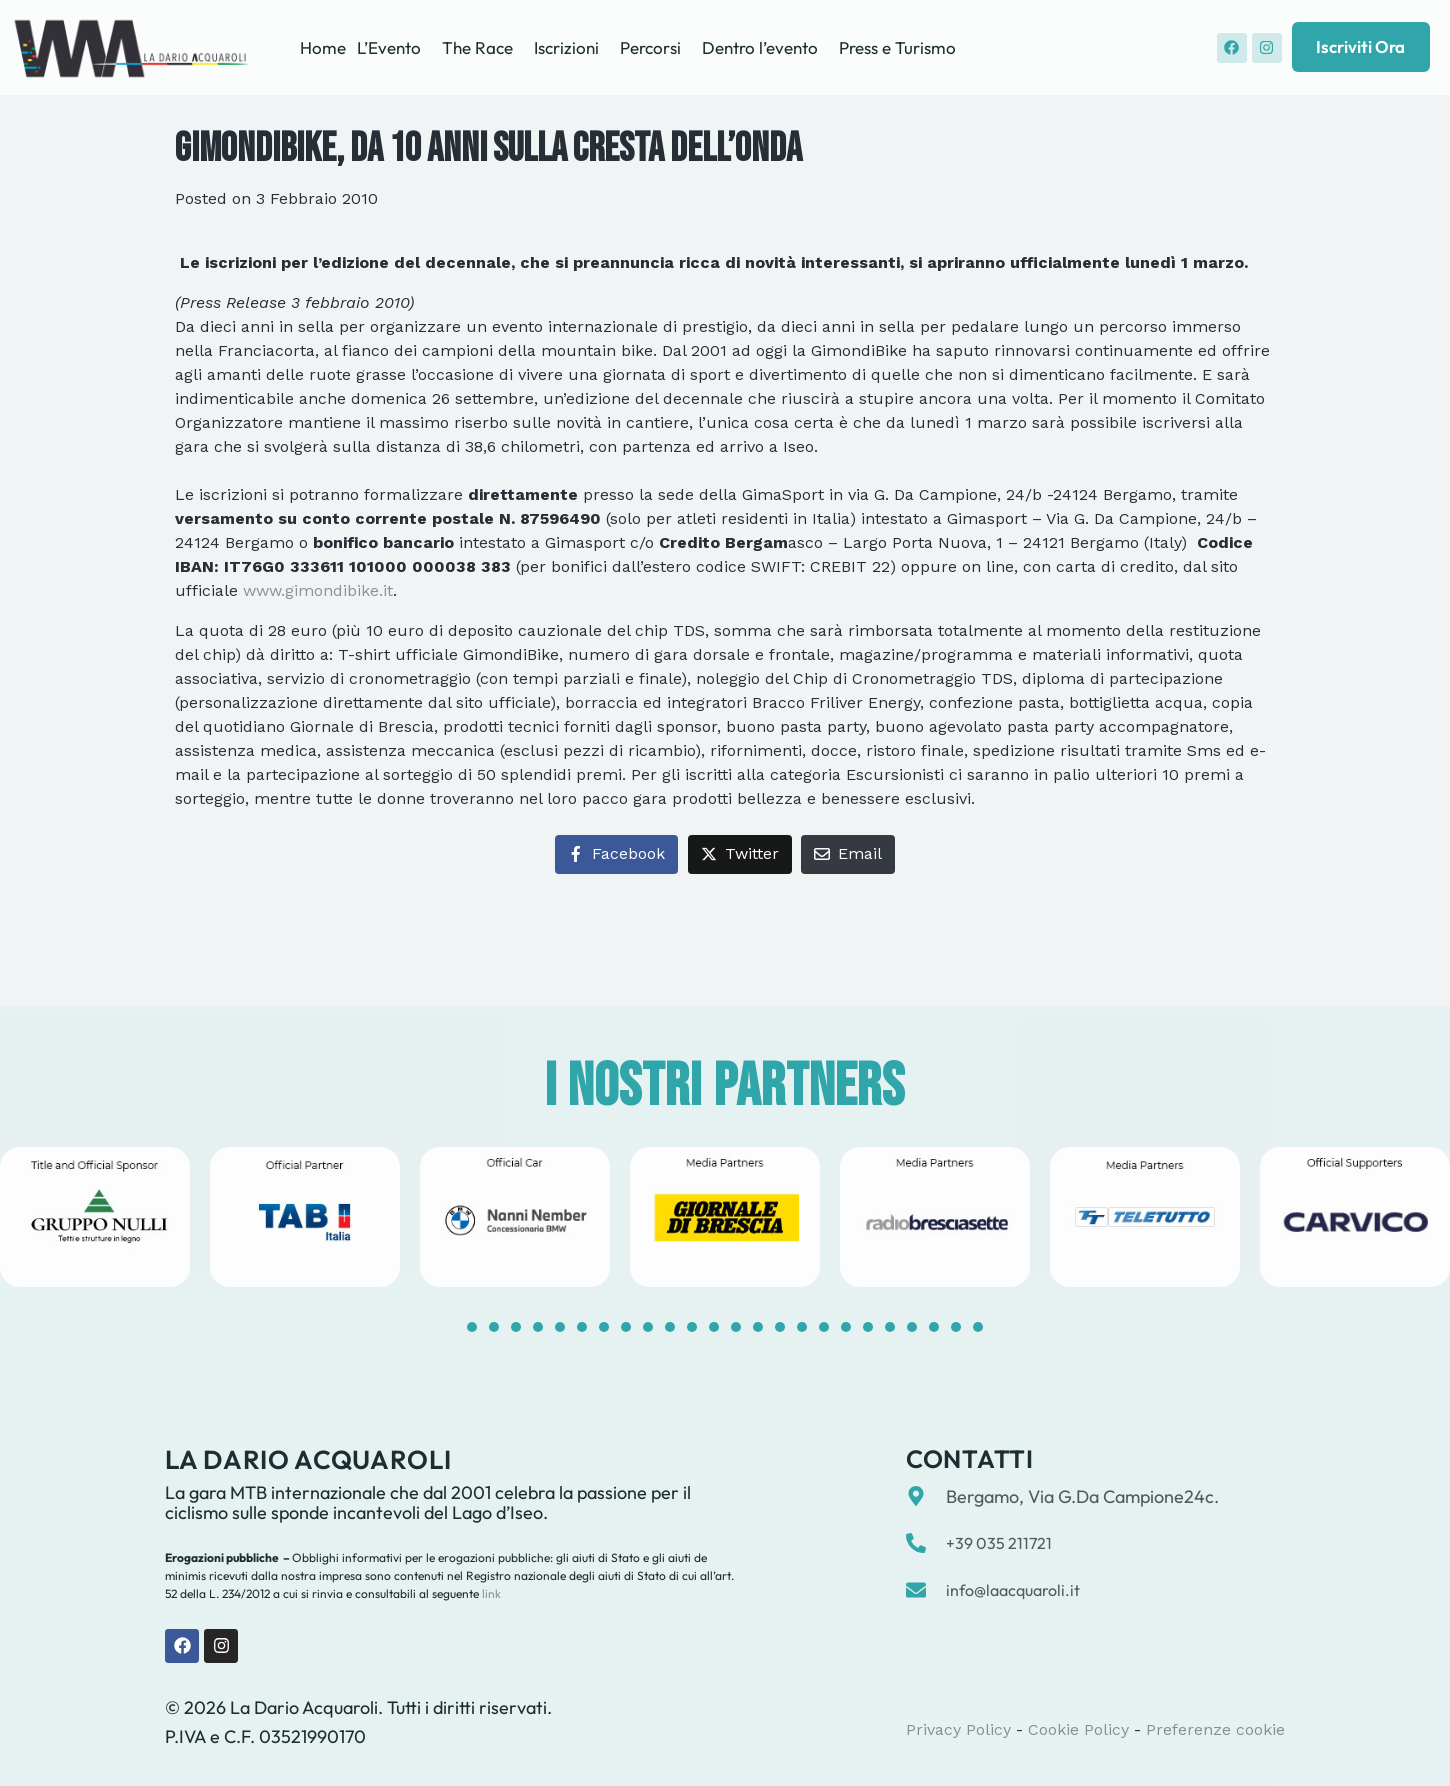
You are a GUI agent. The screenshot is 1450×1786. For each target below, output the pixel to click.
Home (323, 47)
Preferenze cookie (1215, 1729)
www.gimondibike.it (318, 590)
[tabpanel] (305, 1216)
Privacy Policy (958, 1729)
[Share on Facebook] (616, 854)
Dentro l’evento (760, 47)
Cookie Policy (1078, 1729)
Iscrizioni (566, 47)
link (490, 1593)
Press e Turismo (897, 47)
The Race (477, 47)
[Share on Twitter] (740, 854)
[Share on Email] (848, 854)
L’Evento (389, 47)
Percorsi (650, 47)
